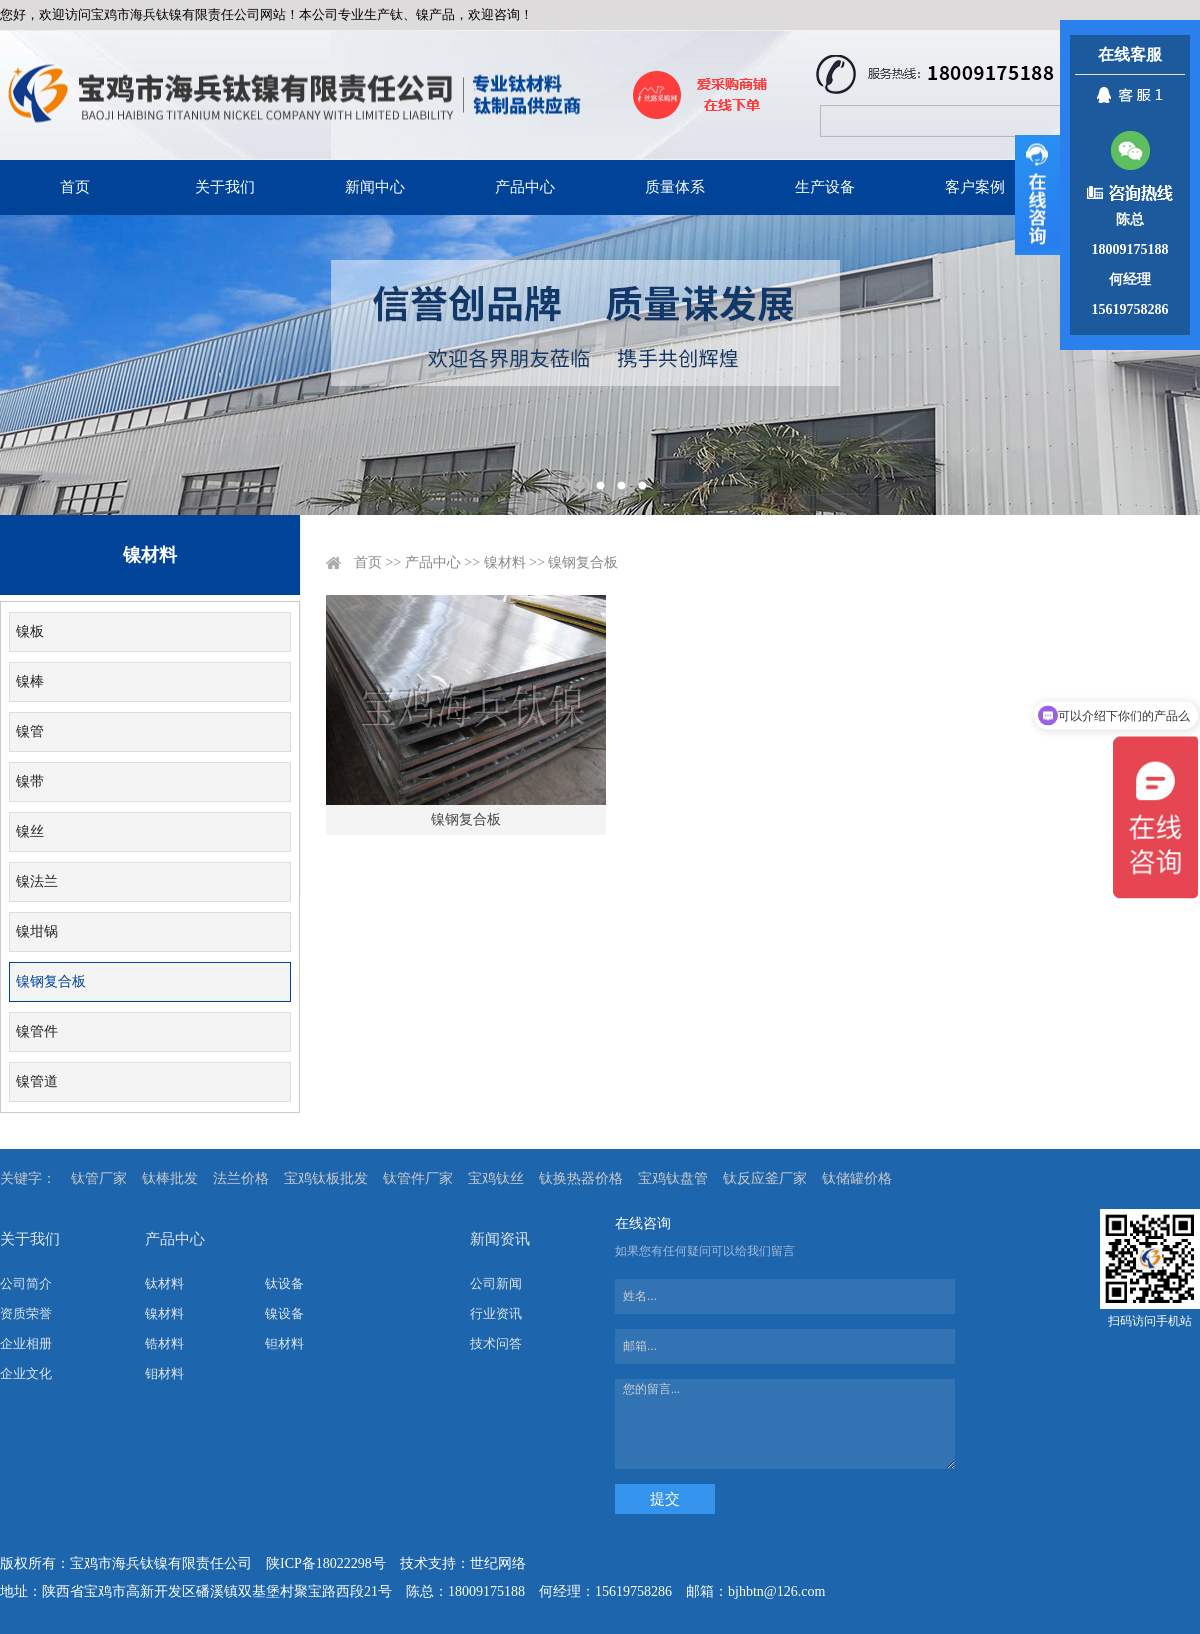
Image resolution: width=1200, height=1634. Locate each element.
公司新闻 (496, 1283)
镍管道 (37, 1081)
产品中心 (525, 187)
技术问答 (496, 1343)
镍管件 (37, 1031)
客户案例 (975, 187)
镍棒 (30, 681)
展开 (1037, 195)
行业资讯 (496, 1313)
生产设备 (825, 187)
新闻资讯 (500, 1239)
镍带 (30, 781)
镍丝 (30, 831)
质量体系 (675, 187)
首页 (75, 187)
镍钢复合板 (51, 981)
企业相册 (26, 1343)
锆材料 (164, 1343)
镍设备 (284, 1313)
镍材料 (505, 562)
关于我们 (225, 187)
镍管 (30, 731)
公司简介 (26, 1283)
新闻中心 (375, 187)
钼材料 (164, 1373)
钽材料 (284, 1343)
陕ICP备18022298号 (326, 1563)
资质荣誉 (26, 1313)
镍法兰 (37, 881)
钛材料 (164, 1283)
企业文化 (26, 1373)
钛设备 (284, 1283)
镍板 (30, 631)
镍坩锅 (37, 931)
